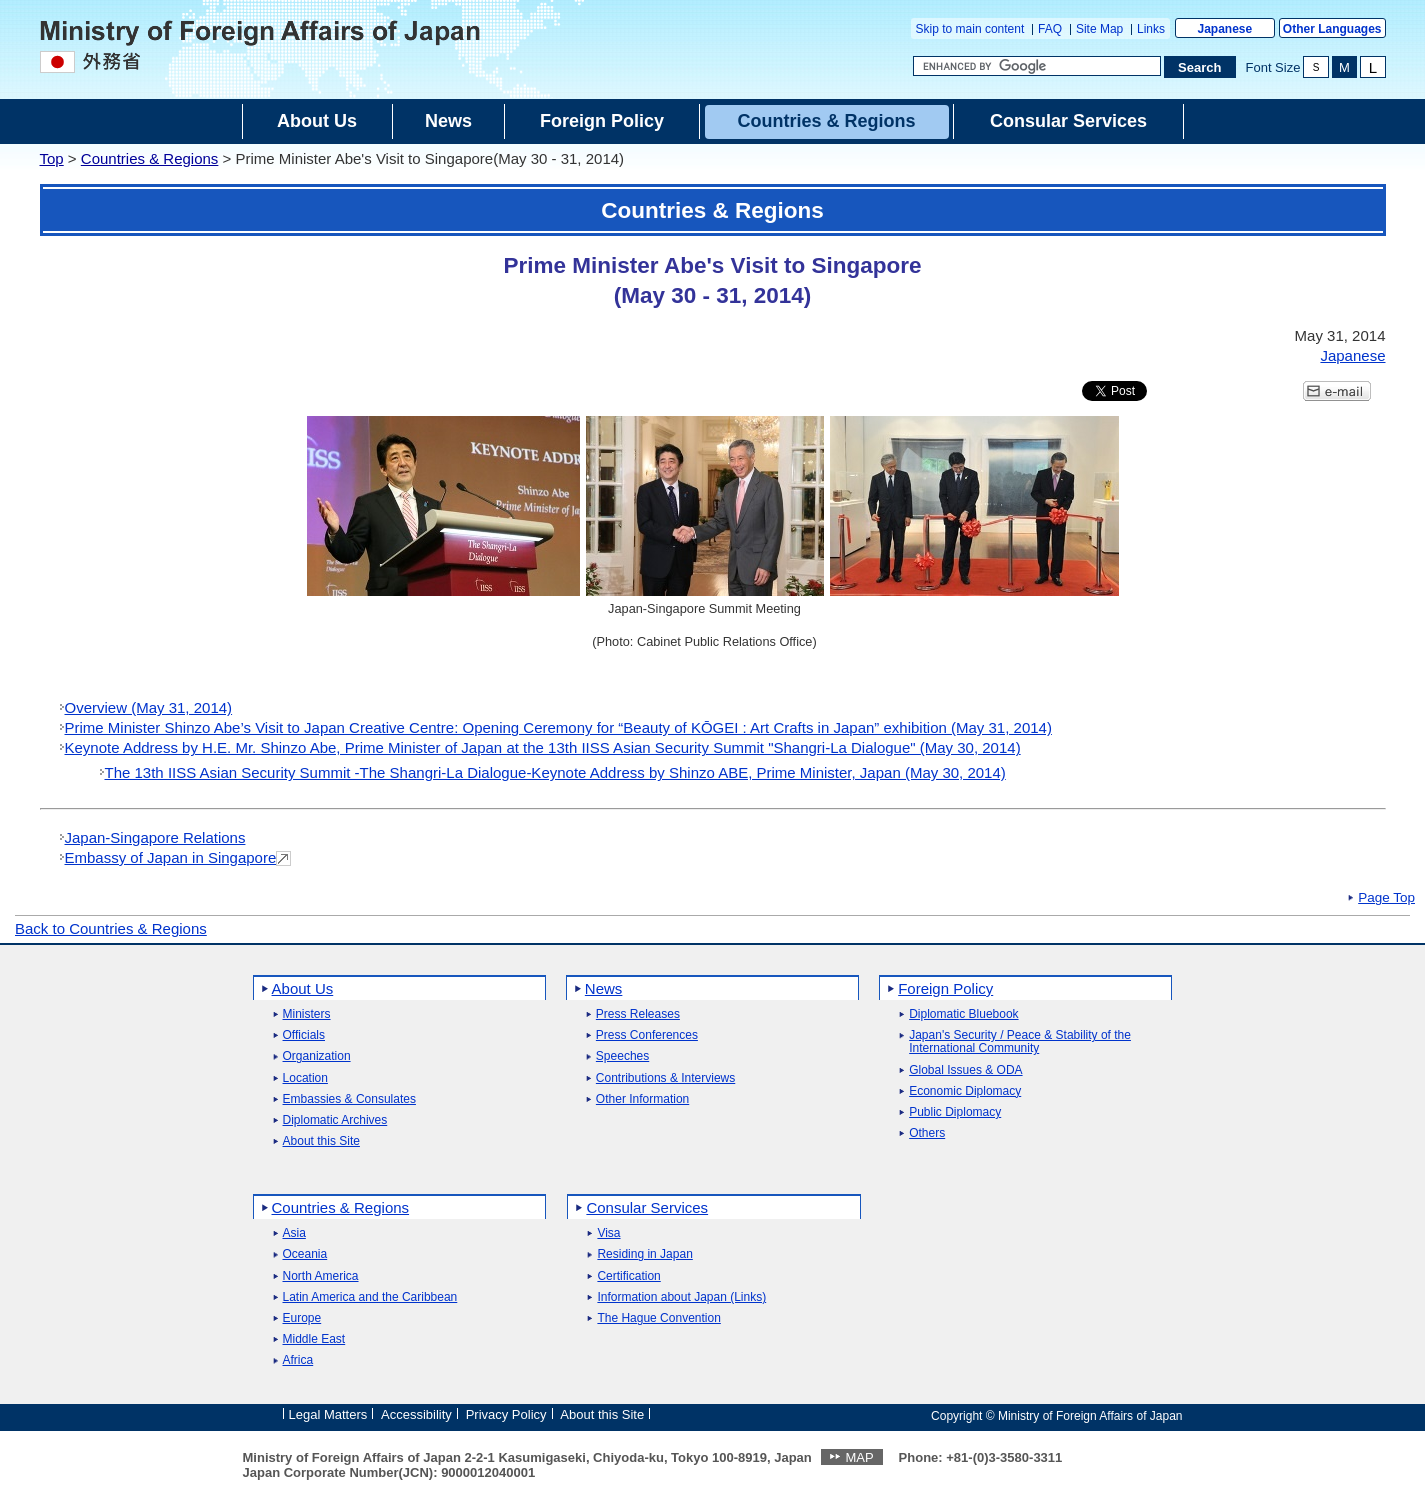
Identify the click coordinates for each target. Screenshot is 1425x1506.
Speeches (622, 1056)
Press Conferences (647, 1035)
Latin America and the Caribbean (370, 1297)
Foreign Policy (945, 988)
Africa (298, 1360)
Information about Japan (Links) (681, 1297)
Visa (608, 1233)
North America (321, 1276)
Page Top (1386, 898)
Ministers (307, 1014)
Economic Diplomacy (965, 1091)
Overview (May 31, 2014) (149, 707)
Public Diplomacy (955, 1112)
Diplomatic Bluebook (963, 1014)
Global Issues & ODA (965, 1070)
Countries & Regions (150, 158)
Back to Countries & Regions (111, 928)
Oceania (305, 1254)
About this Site (321, 1141)
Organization (317, 1056)
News (604, 988)
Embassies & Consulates (349, 1099)
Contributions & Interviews (665, 1078)
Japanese (1224, 29)
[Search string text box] (1037, 66)
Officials (304, 1035)
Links (1151, 29)
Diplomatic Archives (335, 1120)
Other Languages (1332, 29)
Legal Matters (328, 1414)
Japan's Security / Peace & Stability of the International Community (1020, 1042)
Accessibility (416, 1414)
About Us (303, 988)
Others (927, 1133)
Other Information (642, 1099)
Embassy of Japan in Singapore (171, 857)
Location (305, 1078)
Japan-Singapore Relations (155, 837)
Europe (302, 1318)
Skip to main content (970, 29)
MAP (859, 1457)
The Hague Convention (658, 1318)
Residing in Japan (644, 1254)
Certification (628, 1276)
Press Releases (638, 1014)
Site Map (1099, 29)
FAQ (1050, 29)
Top (52, 158)
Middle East (314, 1339)
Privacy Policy (506, 1414)
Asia (294, 1233)
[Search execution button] (1200, 67)
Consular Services (647, 1207)
